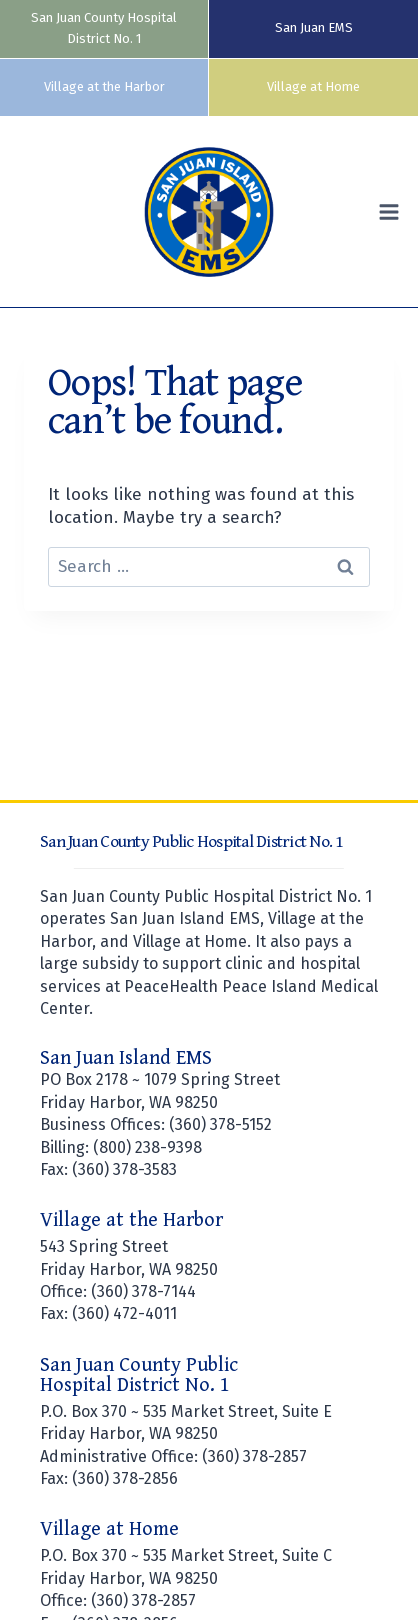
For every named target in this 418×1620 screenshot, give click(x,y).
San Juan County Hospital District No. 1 (104, 28)
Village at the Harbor (104, 86)
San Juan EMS (314, 27)
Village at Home (313, 86)
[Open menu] (393, 212)
